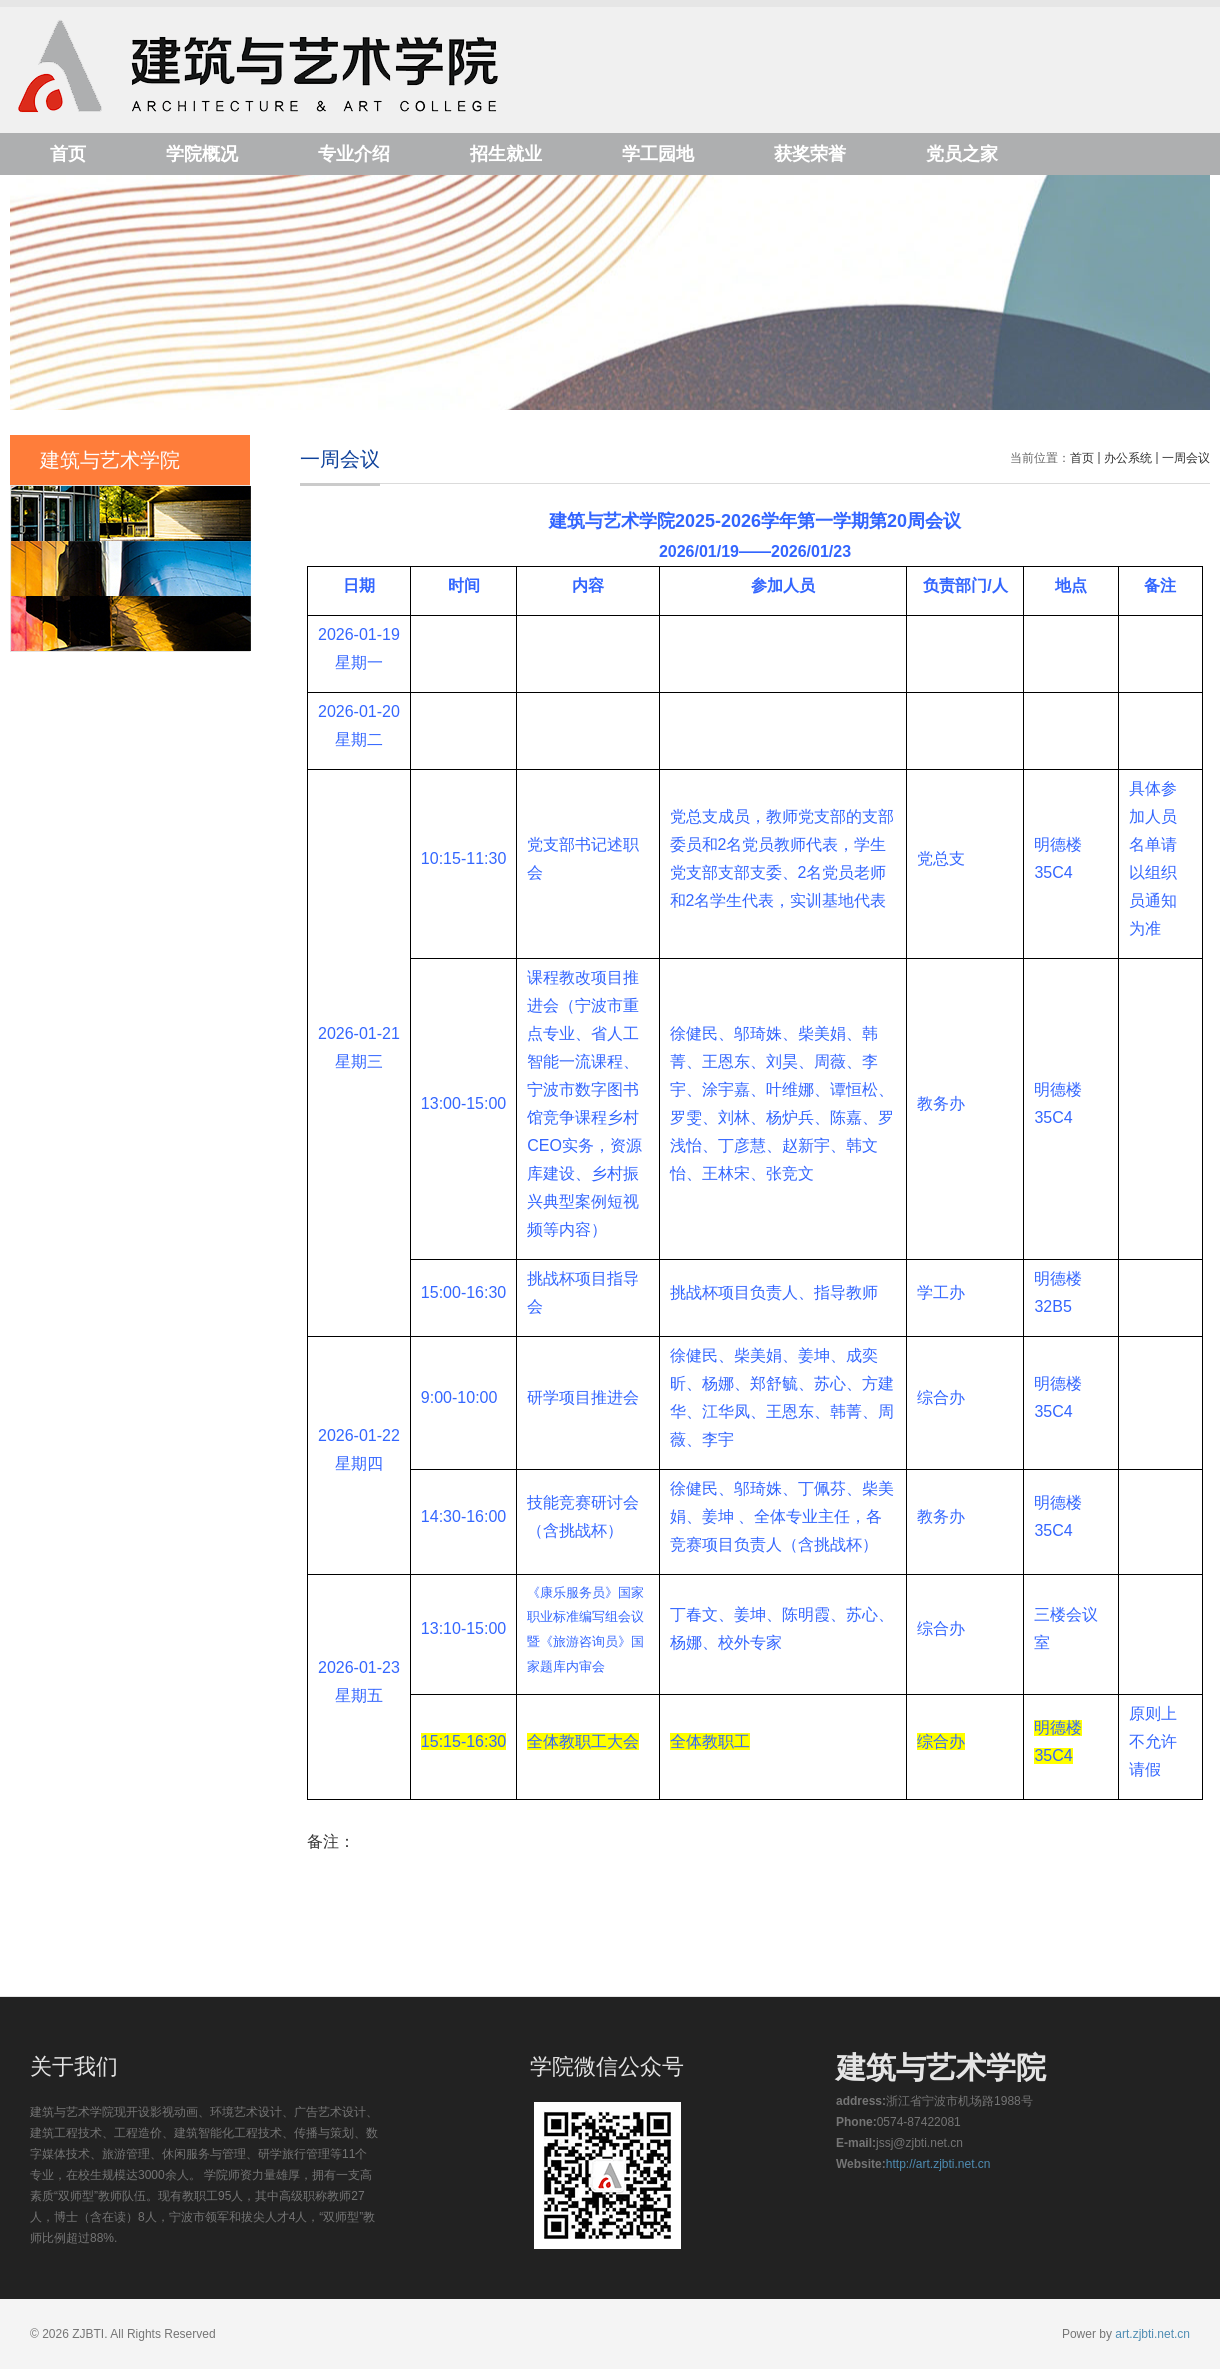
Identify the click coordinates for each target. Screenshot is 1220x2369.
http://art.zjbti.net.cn (938, 2164)
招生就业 (506, 154)
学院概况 (202, 154)
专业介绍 (354, 154)
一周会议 (1186, 458)
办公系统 (1128, 458)
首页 (68, 154)
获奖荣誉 (810, 154)
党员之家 (962, 154)
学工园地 (658, 154)
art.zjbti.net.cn (1152, 2334)
